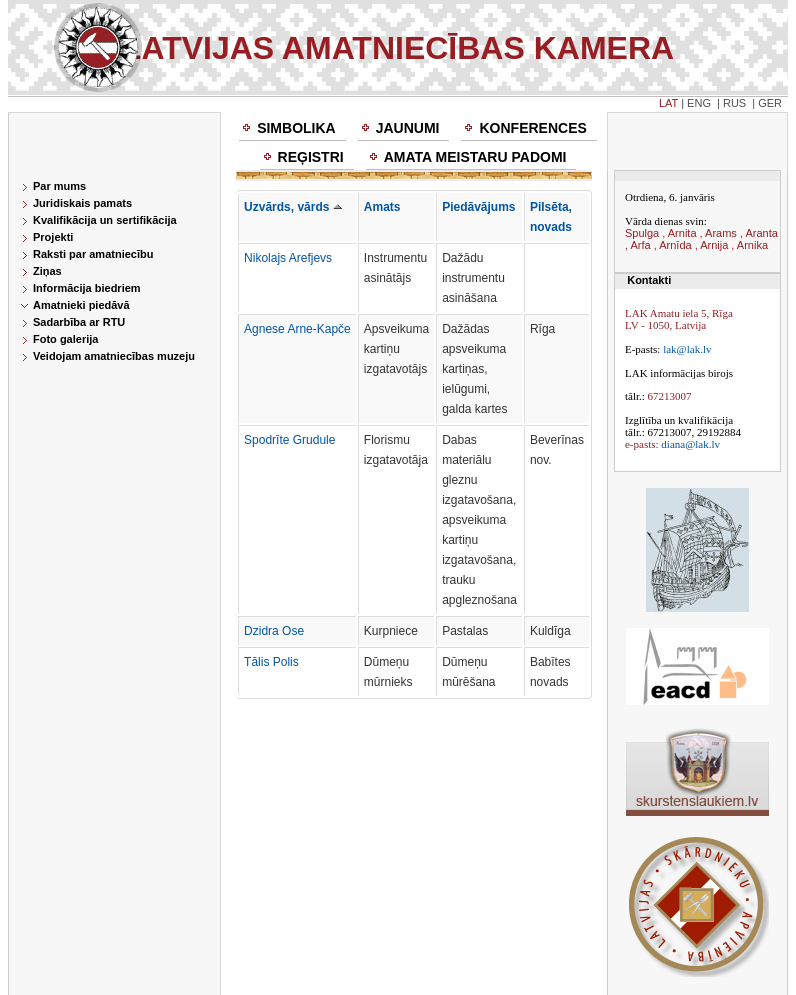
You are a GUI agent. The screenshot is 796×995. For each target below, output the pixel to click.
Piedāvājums (478, 207)
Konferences (532, 128)
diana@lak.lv (690, 444)
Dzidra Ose (274, 631)
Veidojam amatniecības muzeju (114, 356)
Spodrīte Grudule (289, 440)
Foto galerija (65, 339)
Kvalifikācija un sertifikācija (105, 220)
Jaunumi (408, 128)
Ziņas (47, 271)
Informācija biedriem (87, 288)
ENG (699, 103)
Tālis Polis (271, 662)
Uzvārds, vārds (293, 207)
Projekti (53, 237)
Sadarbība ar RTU (79, 322)
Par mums (59, 186)
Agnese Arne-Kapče (297, 329)
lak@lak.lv (687, 349)
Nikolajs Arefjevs (288, 258)
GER (770, 103)
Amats (382, 207)
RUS (734, 103)
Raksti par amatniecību (93, 254)
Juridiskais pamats (82, 203)
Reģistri (311, 157)
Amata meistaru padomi (475, 157)
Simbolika (296, 128)
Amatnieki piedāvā (81, 305)
